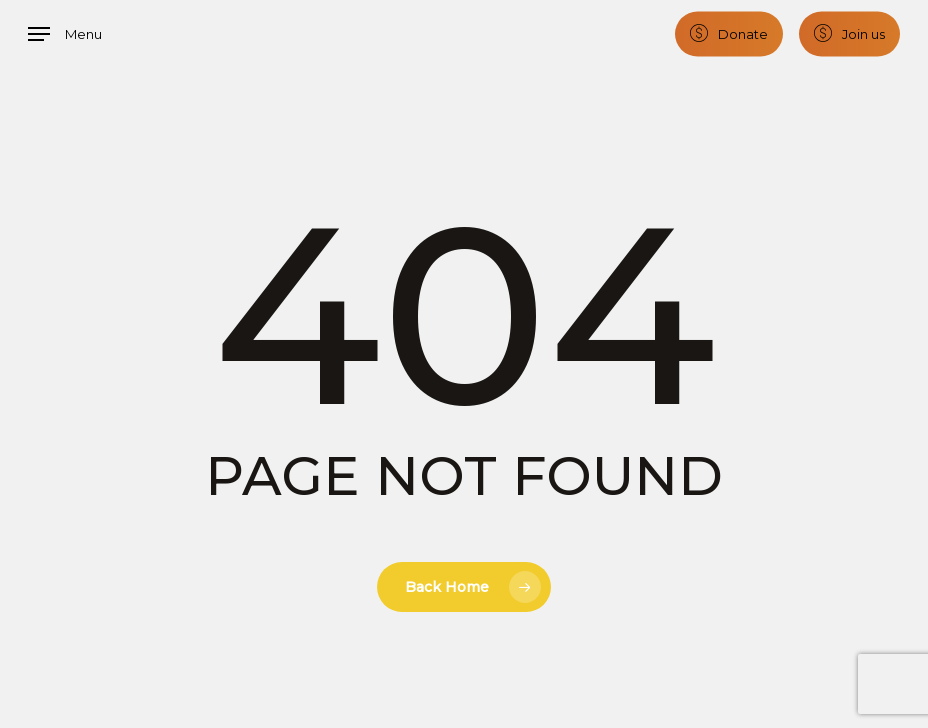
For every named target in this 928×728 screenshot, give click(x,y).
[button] (65, 34)
